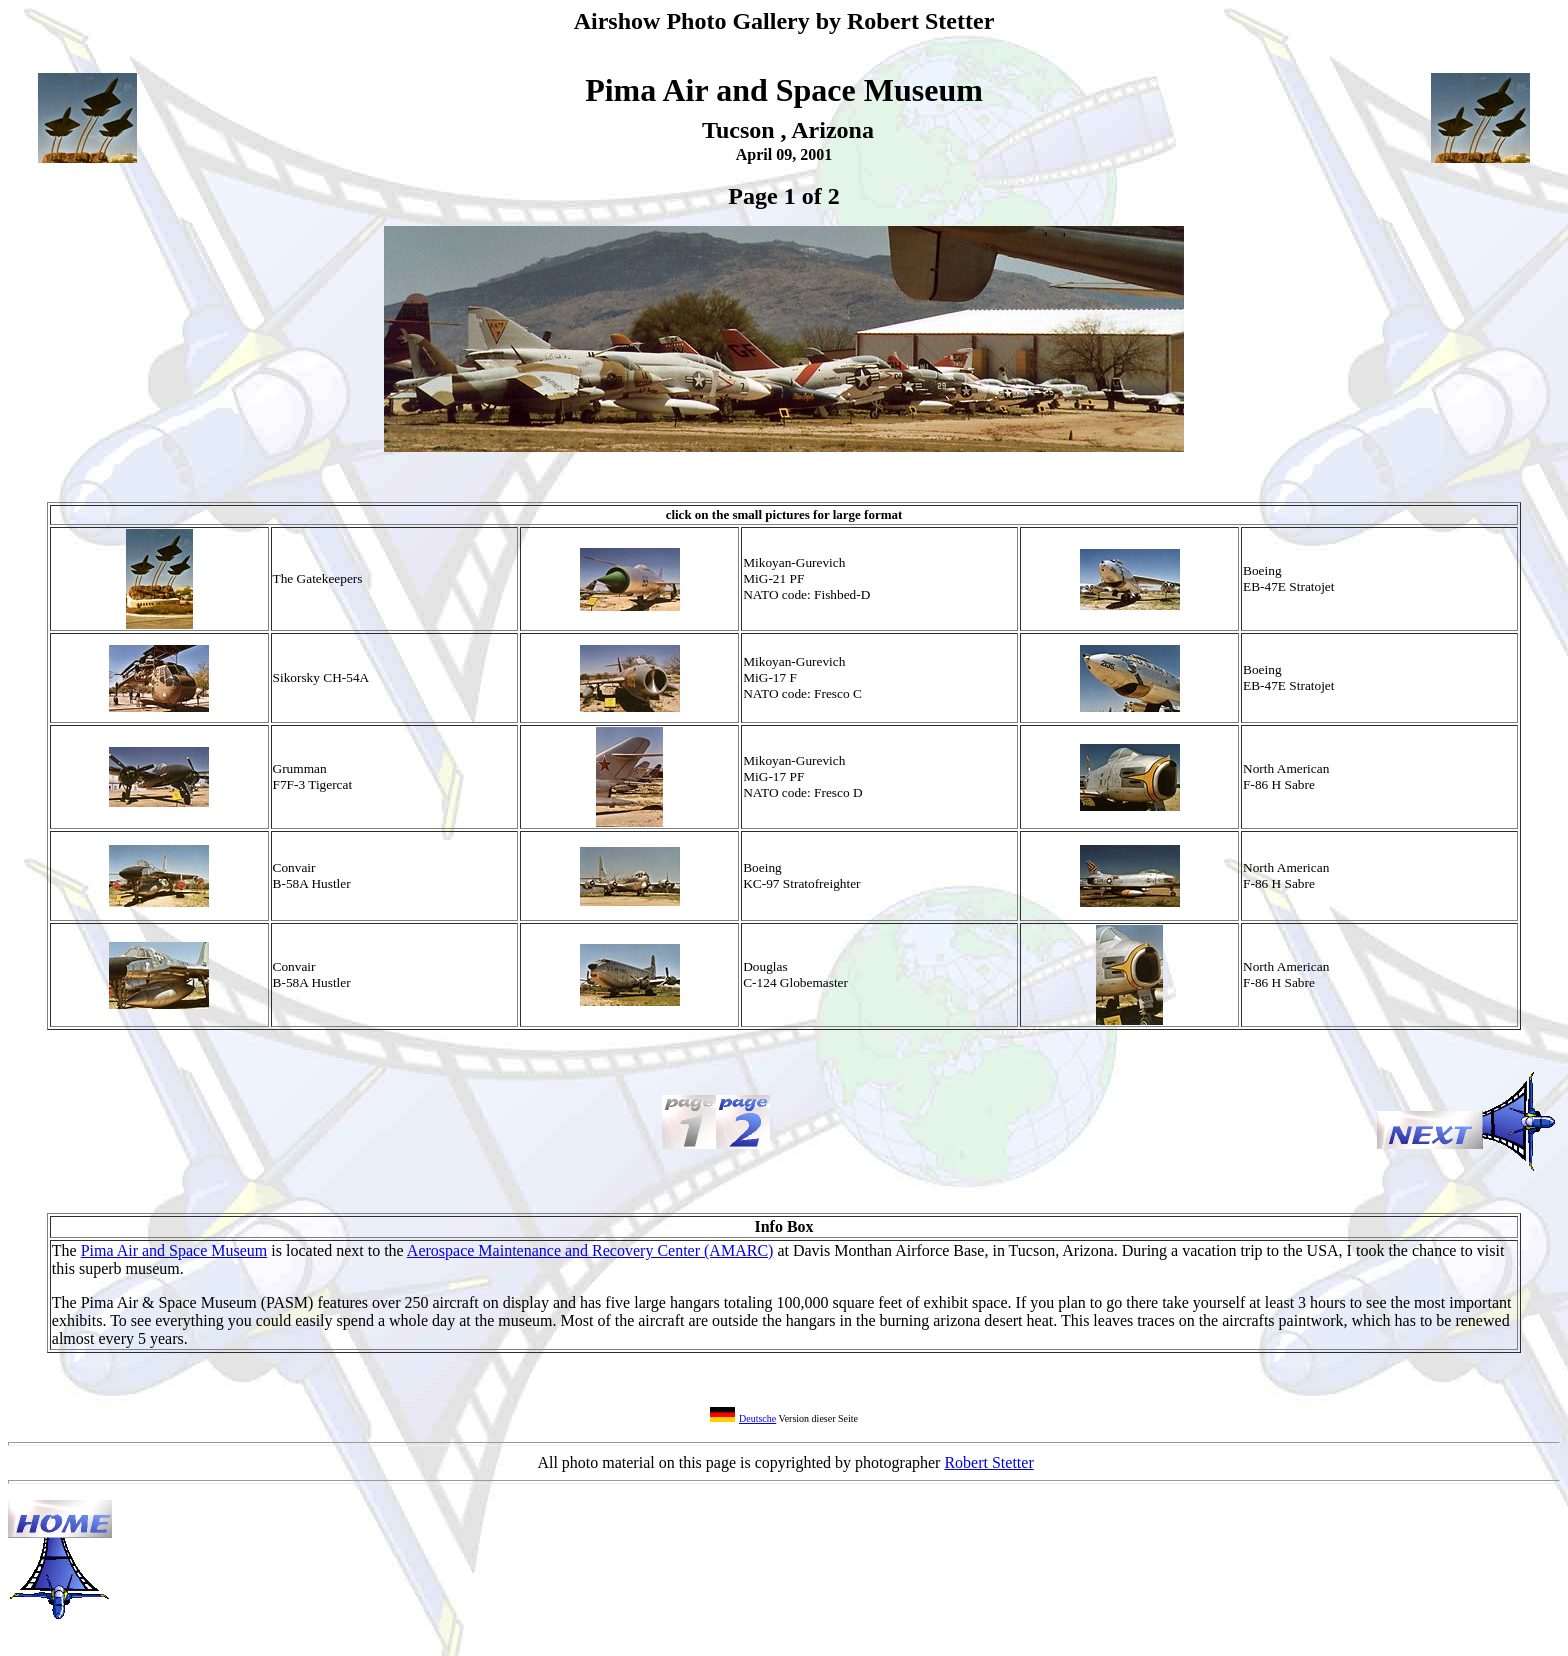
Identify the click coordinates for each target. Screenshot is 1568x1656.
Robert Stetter (988, 1462)
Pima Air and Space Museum (174, 1250)
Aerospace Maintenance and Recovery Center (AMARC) (590, 1250)
